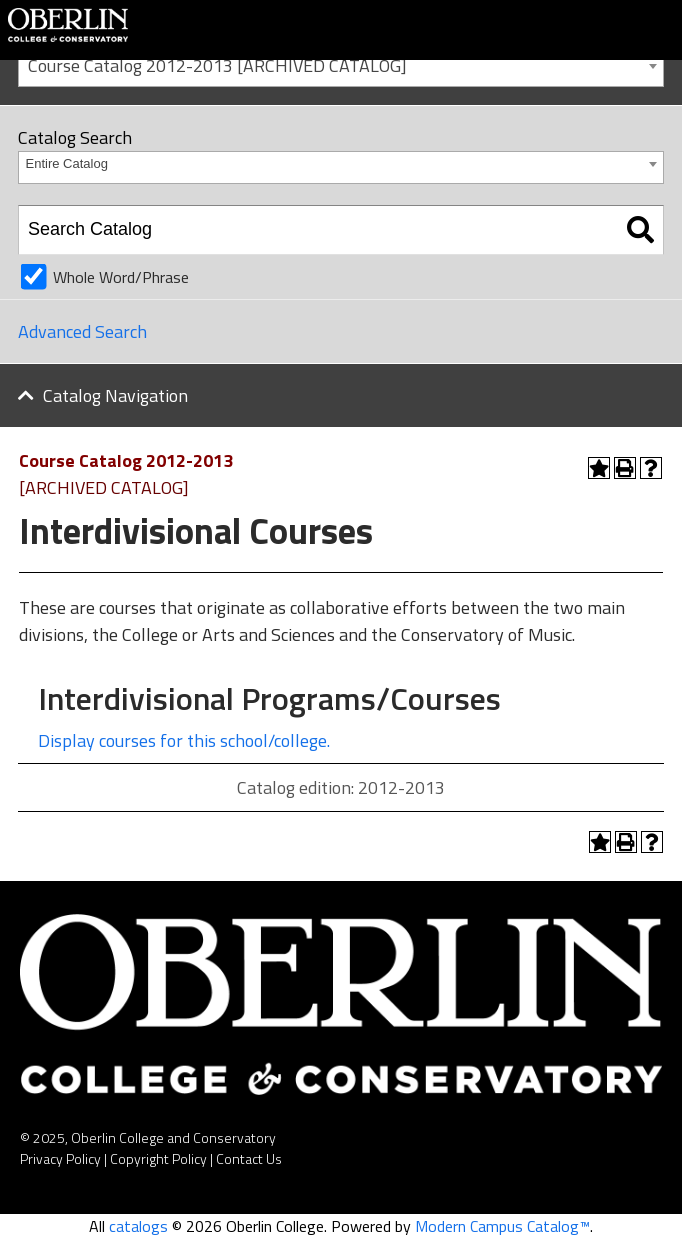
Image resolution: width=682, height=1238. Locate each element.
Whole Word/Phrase (121, 277)
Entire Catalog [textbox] (67, 163)
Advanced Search (82, 331)
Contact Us (249, 1158)
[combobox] (341, 64)
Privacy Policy (60, 1158)
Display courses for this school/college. (184, 740)
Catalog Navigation (115, 395)
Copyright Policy (158, 1158)
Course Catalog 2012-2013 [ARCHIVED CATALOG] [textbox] (217, 65)
